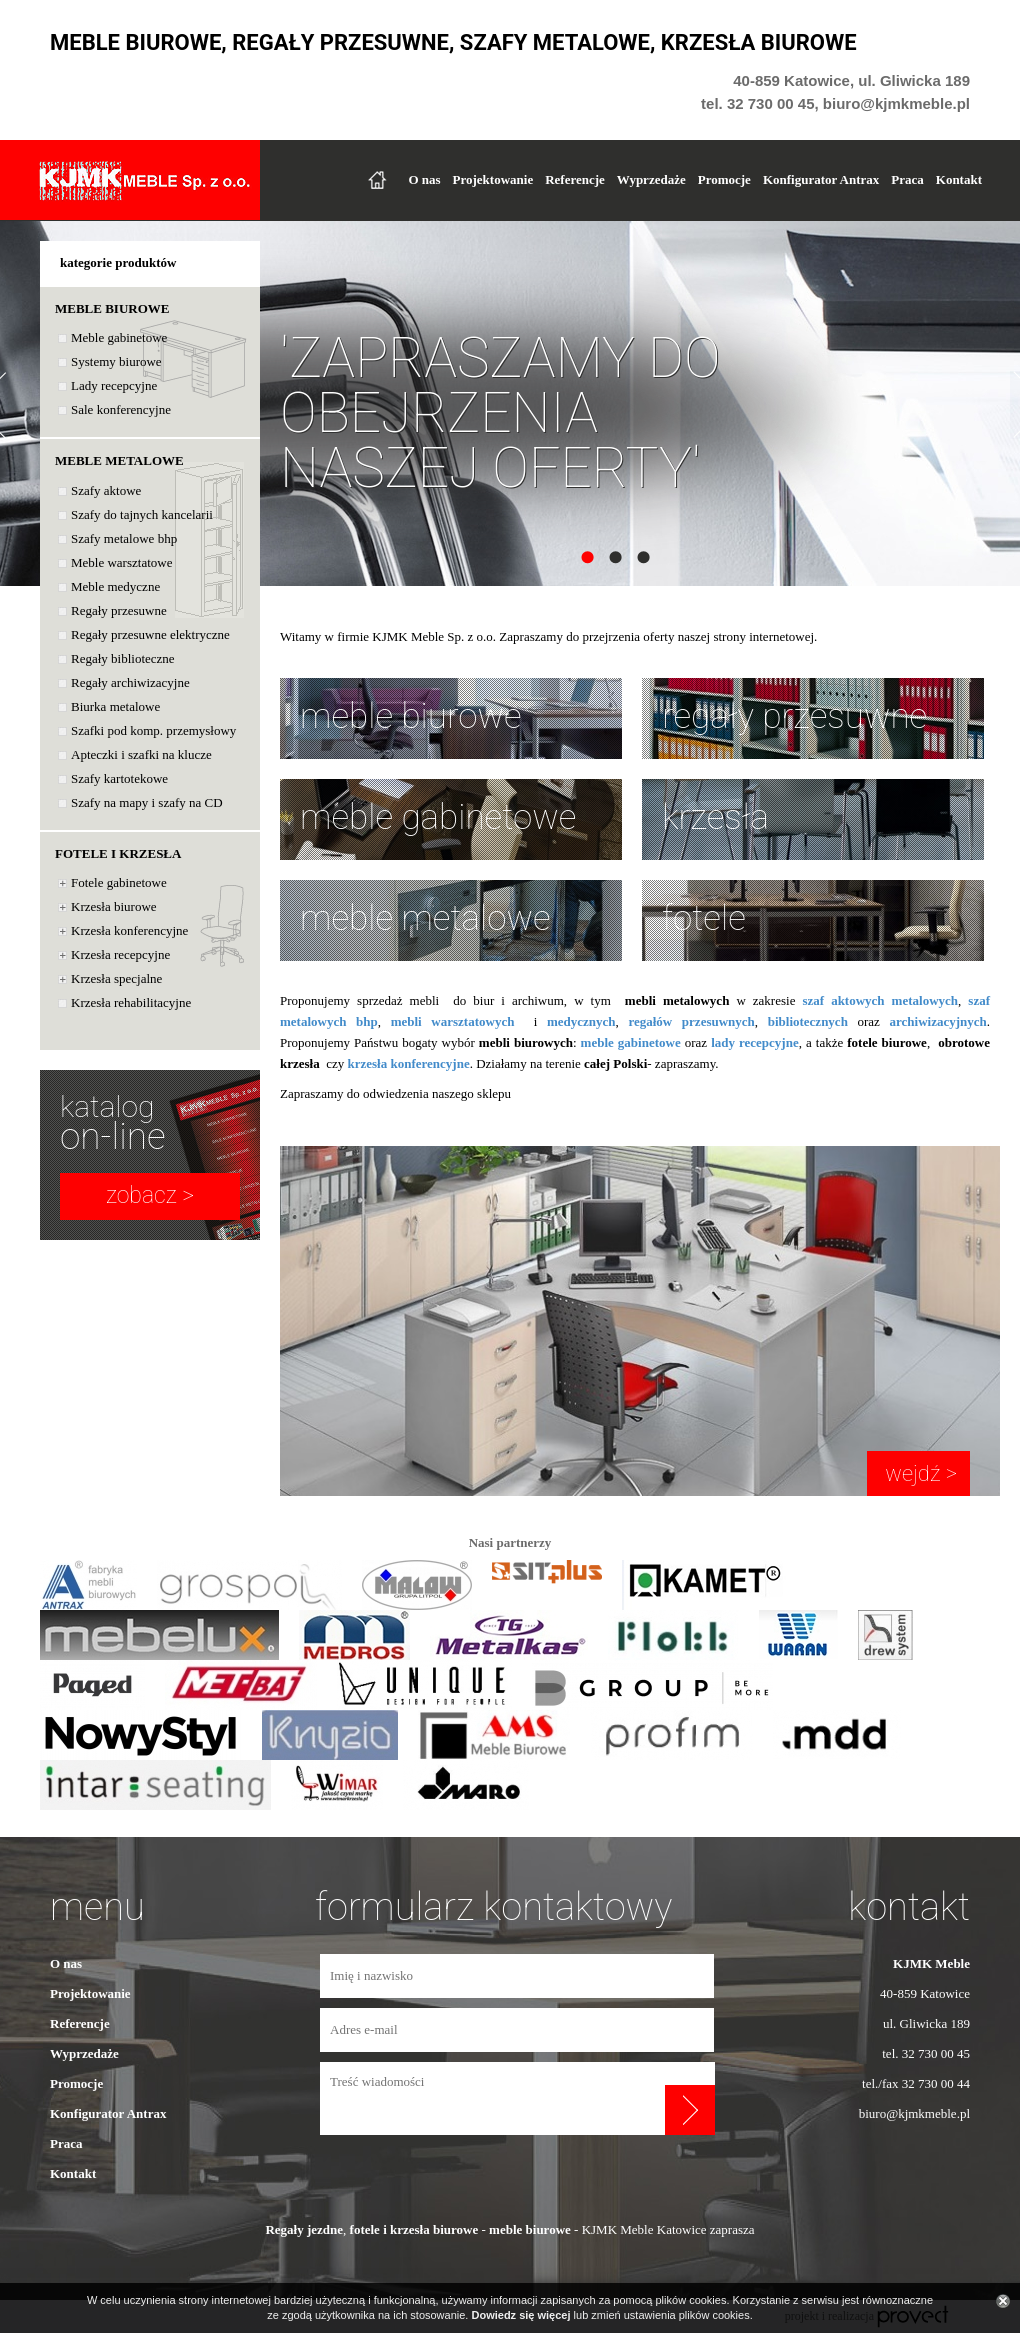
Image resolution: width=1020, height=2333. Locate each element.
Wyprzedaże (651, 179)
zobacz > (150, 1195)
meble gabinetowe (438, 817)
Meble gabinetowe (119, 337)
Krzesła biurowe (114, 906)
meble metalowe (425, 918)
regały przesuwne (794, 716)
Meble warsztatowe (121, 562)
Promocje (724, 179)
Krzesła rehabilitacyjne (131, 1002)
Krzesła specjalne (116, 978)
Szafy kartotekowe (119, 778)
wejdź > (918, 1473)
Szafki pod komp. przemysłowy (153, 730)
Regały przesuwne (119, 610)
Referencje (575, 179)
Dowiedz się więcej (520, 2315)
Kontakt (959, 179)
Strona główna (377, 180)
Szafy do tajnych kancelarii (142, 514)
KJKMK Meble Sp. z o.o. (145, 180)
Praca (907, 179)
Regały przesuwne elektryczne (150, 634)
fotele (704, 918)
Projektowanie (493, 179)
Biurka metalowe (115, 706)
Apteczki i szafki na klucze (141, 754)
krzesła (715, 817)
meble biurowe (411, 716)
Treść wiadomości (492, 2098)
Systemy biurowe (116, 361)
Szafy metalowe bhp (124, 538)
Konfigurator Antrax (821, 179)
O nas (424, 179)
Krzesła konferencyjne (129, 930)
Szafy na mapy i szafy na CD (147, 802)
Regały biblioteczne (123, 658)
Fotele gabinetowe (119, 882)
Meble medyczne (115, 586)
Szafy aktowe (106, 490)
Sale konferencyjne (121, 409)
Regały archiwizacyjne (130, 682)
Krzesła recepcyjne (120, 954)
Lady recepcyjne (114, 385)
